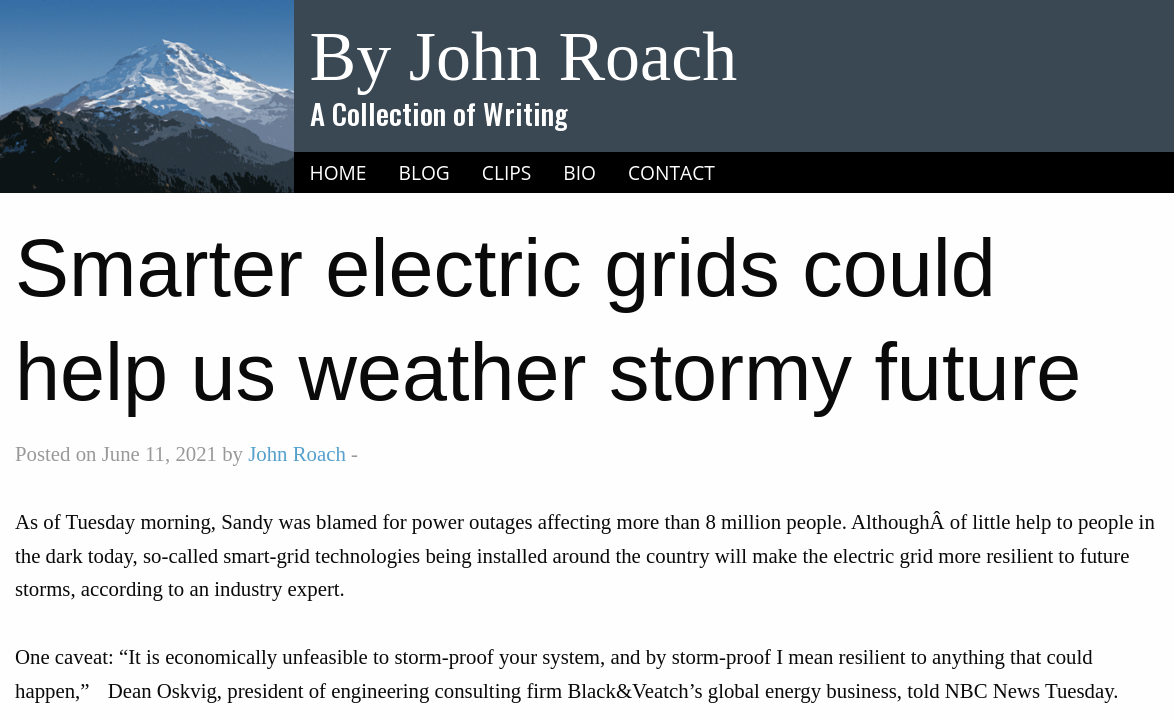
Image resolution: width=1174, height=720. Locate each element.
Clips (507, 172)
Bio (579, 172)
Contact (671, 172)
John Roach (297, 453)
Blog (424, 172)
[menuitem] (338, 173)
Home (338, 172)
